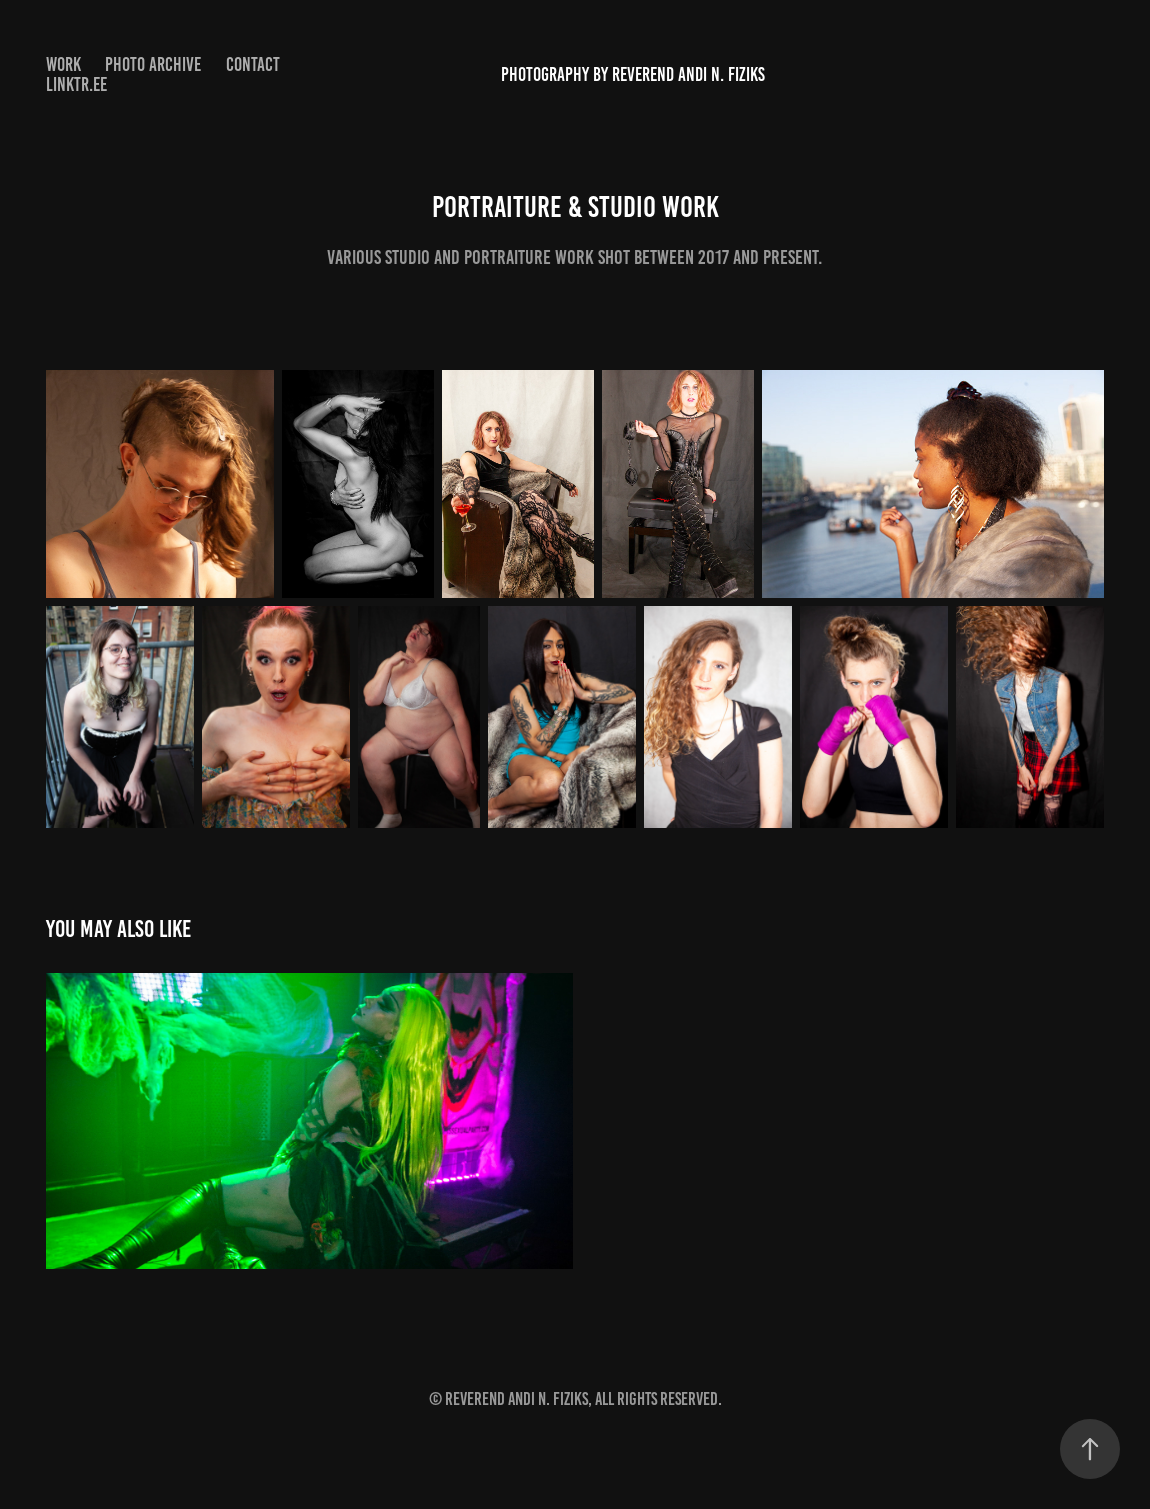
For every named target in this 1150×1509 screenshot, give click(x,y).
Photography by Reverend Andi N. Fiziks (633, 74)
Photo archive (153, 64)
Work (63, 64)
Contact (253, 64)
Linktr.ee (76, 84)
